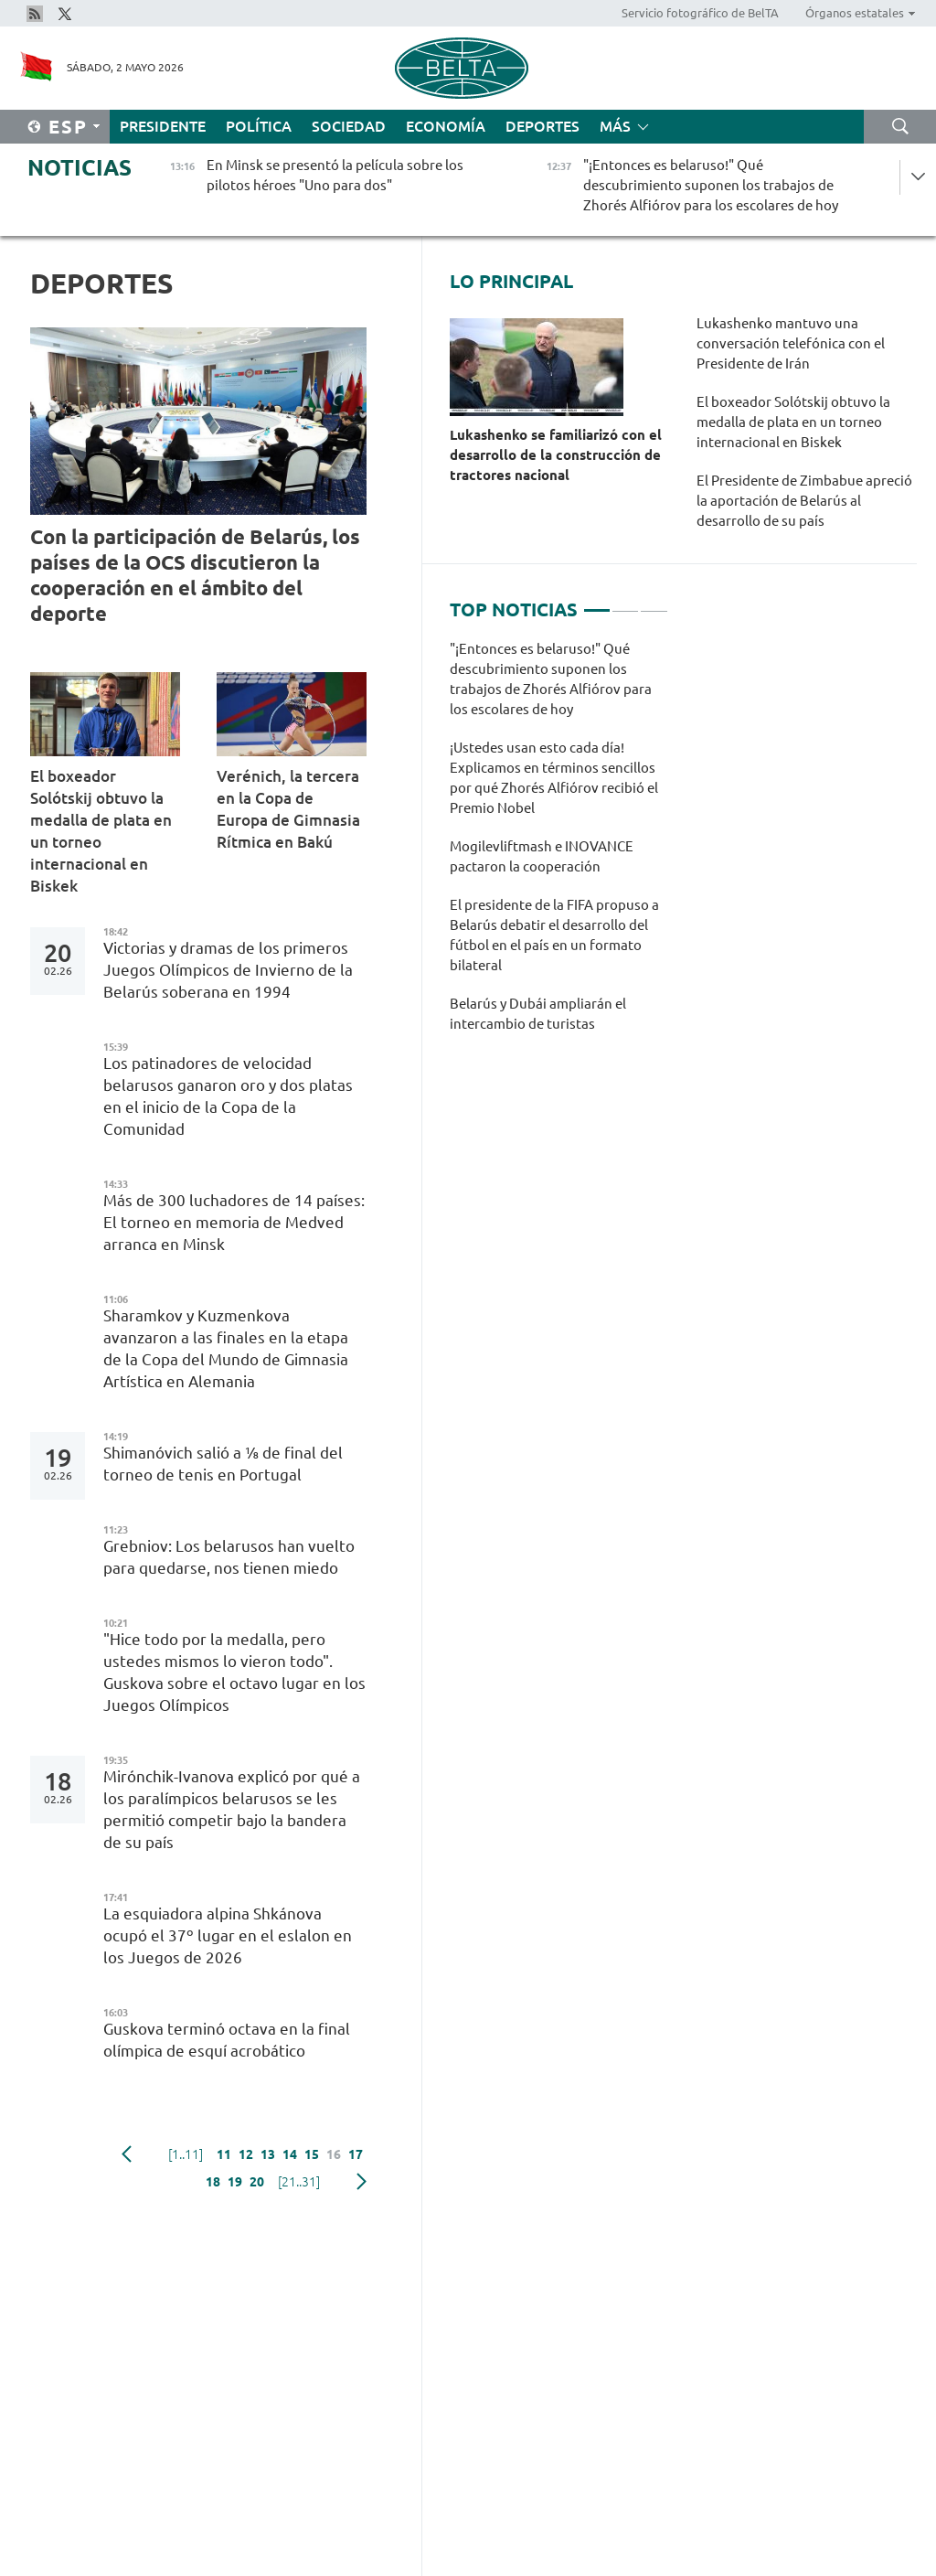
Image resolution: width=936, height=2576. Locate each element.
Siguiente (361, 2182)
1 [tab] (597, 602)
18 (213, 2182)
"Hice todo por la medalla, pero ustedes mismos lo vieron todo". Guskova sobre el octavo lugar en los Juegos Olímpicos (234, 1672)
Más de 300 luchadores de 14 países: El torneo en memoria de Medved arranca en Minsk (234, 1222)
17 (355, 2154)
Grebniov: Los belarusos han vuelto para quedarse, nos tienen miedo (229, 1557)
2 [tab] (625, 602)
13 (268, 2154)
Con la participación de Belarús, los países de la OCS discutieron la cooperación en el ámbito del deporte (195, 575)
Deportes (542, 126)
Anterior (127, 2154)
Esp (68, 126)
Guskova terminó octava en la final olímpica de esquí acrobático (226, 2039)
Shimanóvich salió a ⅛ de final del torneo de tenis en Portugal (223, 1463)
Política (259, 126)
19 (235, 2182)
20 (257, 2182)
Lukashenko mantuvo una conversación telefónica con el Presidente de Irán (791, 343)
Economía (445, 126)
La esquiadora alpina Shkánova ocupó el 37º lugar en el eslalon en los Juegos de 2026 (227, 1935)
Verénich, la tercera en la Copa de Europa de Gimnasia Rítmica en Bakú (288, 808)
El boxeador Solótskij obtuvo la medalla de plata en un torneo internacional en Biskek (101, 830)
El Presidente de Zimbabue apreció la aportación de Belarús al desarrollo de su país (804, 501)
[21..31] (299, 2182)
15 (311, 2154)
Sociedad (349, 126)
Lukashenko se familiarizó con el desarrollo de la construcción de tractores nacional (556, 455)
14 (289, 2154)
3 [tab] (653, 602)
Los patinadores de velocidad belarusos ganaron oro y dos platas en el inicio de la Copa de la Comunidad (228, 1096)
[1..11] (185, 2154)
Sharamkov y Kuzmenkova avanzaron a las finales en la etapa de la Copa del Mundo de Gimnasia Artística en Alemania (225, 1348)
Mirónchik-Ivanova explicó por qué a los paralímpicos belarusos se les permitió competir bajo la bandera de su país (231, 1809)
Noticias (79, 167)
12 (246, 2154)
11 (224, 2154)
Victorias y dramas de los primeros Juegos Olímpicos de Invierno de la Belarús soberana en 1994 (228, 969)
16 (333, 2154)
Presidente (163, 126)
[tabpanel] (559, 846)
